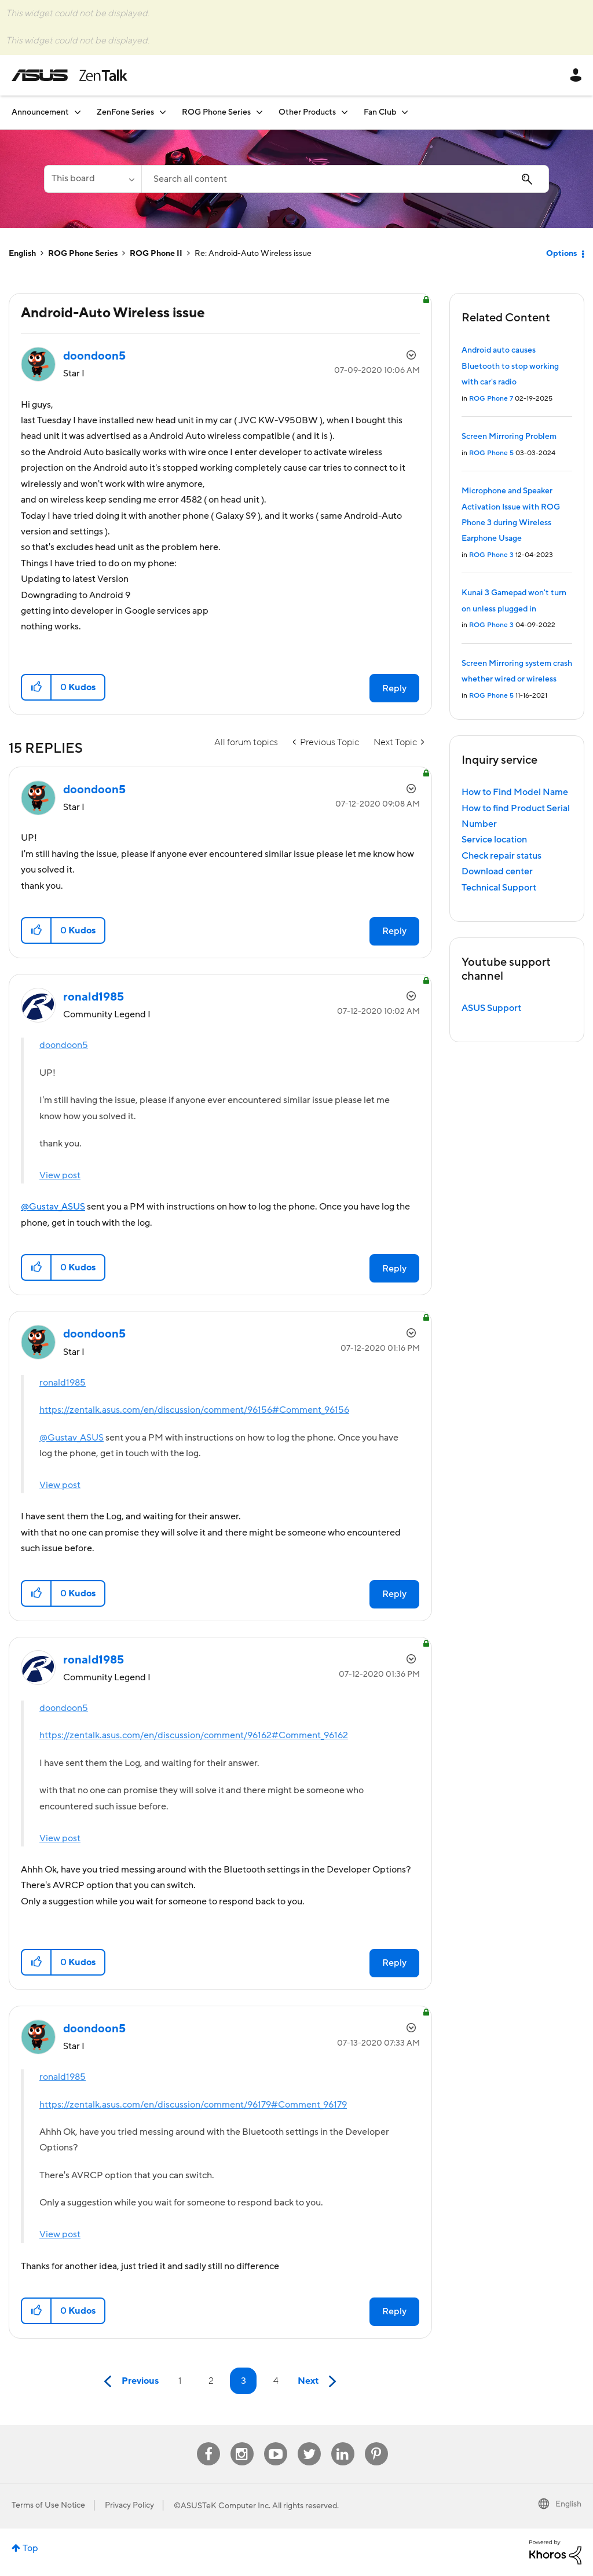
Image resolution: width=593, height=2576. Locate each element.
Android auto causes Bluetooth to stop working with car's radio (510, 366)
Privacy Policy (129, 2505)
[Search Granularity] (92, 179)
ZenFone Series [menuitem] (125, 112)
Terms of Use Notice (48, 2505)
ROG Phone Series (83, 253)
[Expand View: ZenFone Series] (163, 112)
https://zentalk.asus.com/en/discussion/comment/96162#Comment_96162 (193, 1735)
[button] (37, 687)
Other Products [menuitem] (307, 112)
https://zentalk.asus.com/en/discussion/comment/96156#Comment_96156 (194, 1410)
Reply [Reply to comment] (394, 931)
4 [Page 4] (276, 2381)
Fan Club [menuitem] (380, 112)
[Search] (345, 179)
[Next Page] (319, 2382)
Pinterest (376, 2442)
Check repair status (501, 856)
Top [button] (30, 2548)
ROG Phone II (156, 253)
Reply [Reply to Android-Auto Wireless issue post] (394, 688)
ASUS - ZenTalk (69, 75)
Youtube (275, 2442)
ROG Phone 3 (491, 555)
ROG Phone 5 (491, 453)
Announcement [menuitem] (40, 112)
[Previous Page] (128, 2382)
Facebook (208, 2442)
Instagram (241, 2442)
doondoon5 (63, 1045)
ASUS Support (491, 1008)
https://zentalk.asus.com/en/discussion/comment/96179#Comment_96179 (193, 2104)
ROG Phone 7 (491, 398)
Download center (497, 871)
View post (59, 1175)
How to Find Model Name (515, 792)
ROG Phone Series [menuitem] (216, 112)
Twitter (309, 2442)
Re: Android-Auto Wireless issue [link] (253, 253)
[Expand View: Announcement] (77, 112)
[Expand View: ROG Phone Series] (259, 112)
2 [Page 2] (211, 2381)
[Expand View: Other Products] (344, 112)
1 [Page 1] (179, 2381)
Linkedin (343, 2442)
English (22, 253)
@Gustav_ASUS (53, 1206)
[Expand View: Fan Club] (405, 112)
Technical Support (499, 887)
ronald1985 (62, 1382)
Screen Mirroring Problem (509, 436)
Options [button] (561, 253)
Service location (494, 839)
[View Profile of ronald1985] (93, 997)
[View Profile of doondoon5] (94, 356)
